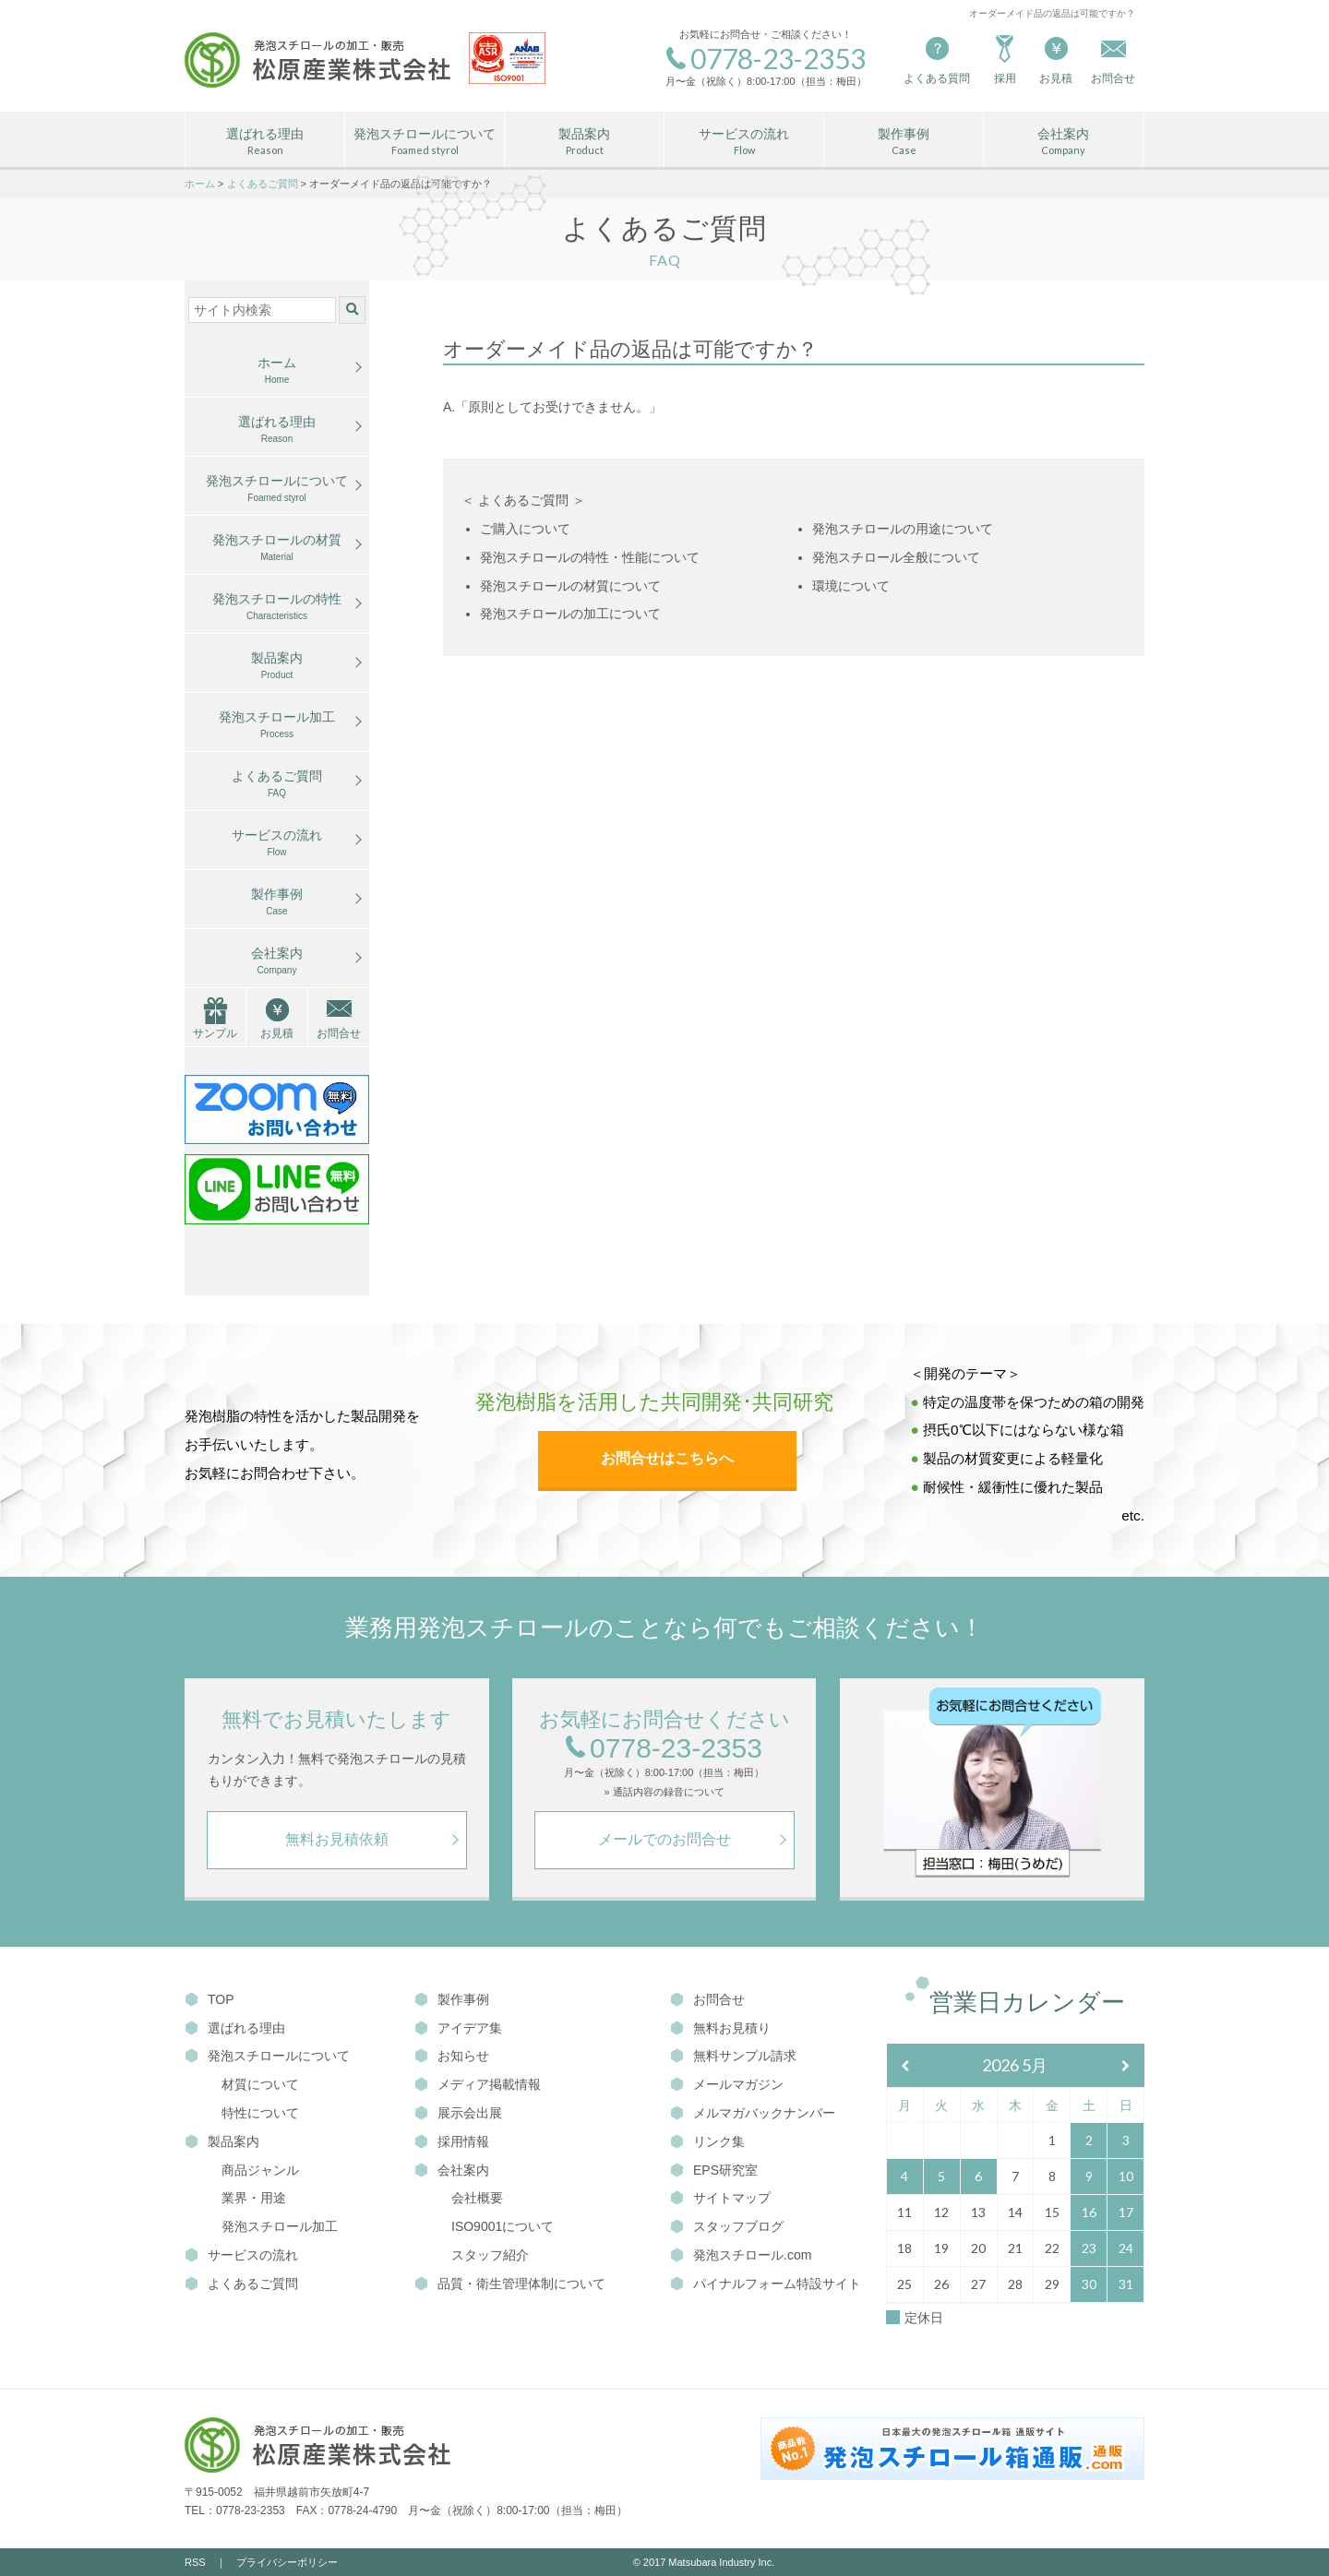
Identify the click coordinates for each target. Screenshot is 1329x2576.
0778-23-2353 (664, 1749)
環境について (851, 585)
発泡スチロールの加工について (570, 613)
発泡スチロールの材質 (277, 548)
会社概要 (477, 2197)
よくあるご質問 (277, 784)
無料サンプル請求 (733, 2055)
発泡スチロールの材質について (570, 585)
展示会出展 (458, 2112)
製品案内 (584, 142)
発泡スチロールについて (424, 142)
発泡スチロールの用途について (902, 528)
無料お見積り (720, 2028)
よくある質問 (937, 58)
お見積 (1055, 58)
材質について (260, 2084)
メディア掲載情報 (477, 2084)
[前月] (905, 2066)
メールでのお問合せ (664, 1839)
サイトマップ (720, 2197)
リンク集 (707, 2141)
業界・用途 (254, 2197)
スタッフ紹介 (490, 2255)
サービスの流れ (743, 142)
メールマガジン (727, 2084)
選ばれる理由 (265, 142)
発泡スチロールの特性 (277, 607)
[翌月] (1126, 2066)
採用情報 (451, 2141)
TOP (209, 1999)
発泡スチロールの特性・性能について (590, 557)
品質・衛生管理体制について (509, 2283)
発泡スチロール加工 (277, 725)
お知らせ (451, 2055)
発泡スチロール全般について (896, 557)
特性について (260, 2112)
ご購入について (525, 528)
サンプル (215, 1033)
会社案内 (1063, 142)
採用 (1004, 58)
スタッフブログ (727, 2226)
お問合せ (339, 1033)
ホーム (277, 371)
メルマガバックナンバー (752, 2112)
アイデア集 (458, 2028)
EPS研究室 (714, 2170)
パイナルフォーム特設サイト (765, 2283)
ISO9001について (502, 2226)
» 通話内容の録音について (664, 1792)
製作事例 (903, 142)
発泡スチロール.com (740, 2255)
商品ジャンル (260, 2170)
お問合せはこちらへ (667, 1458)
